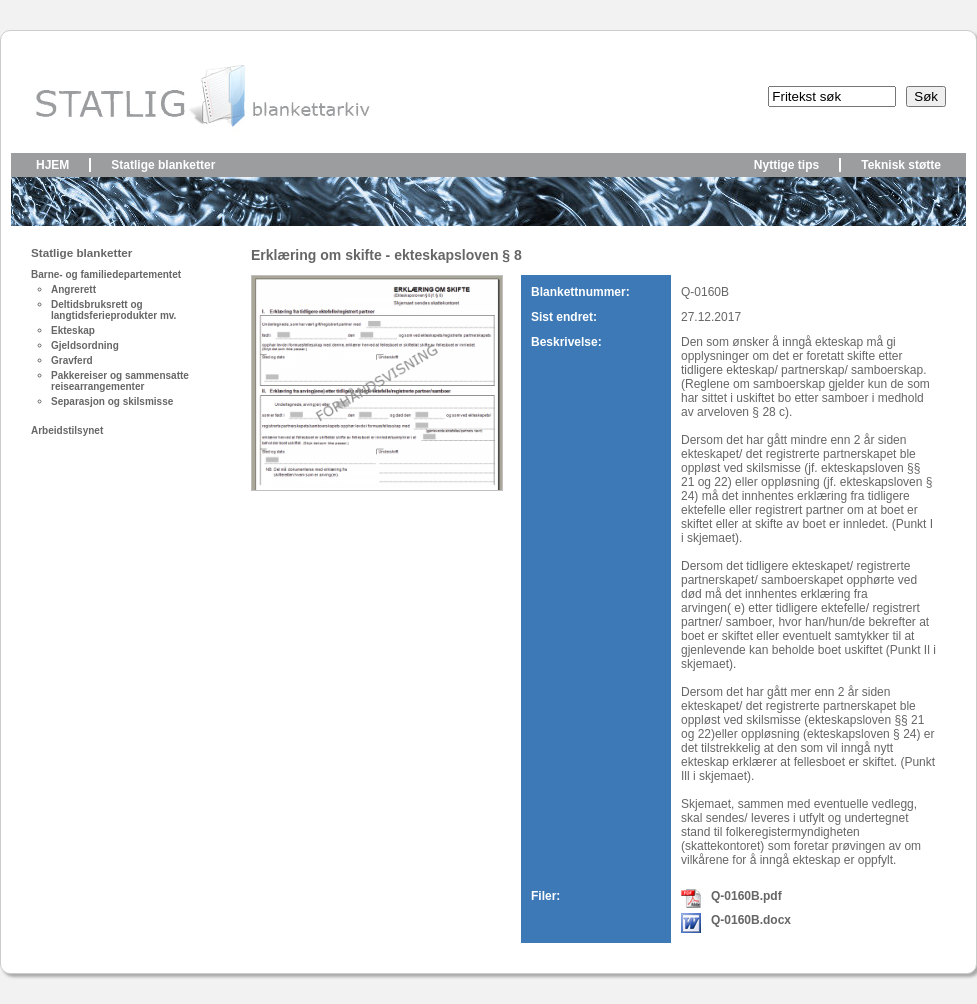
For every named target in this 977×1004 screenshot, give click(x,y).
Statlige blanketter (163, 165)
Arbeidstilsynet (67, 430)
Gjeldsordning (85, 345)
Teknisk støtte (901, 165)
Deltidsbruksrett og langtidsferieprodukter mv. (113, 310)
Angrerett (73, 289)
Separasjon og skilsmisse (112, 401)
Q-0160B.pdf (746, 896)
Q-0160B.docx (751, 920)
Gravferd (72, 360)
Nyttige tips (786, 165)
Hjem (52, 165)
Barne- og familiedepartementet (106, 274)
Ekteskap (73, 330)
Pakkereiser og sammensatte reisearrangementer (120, 381)
